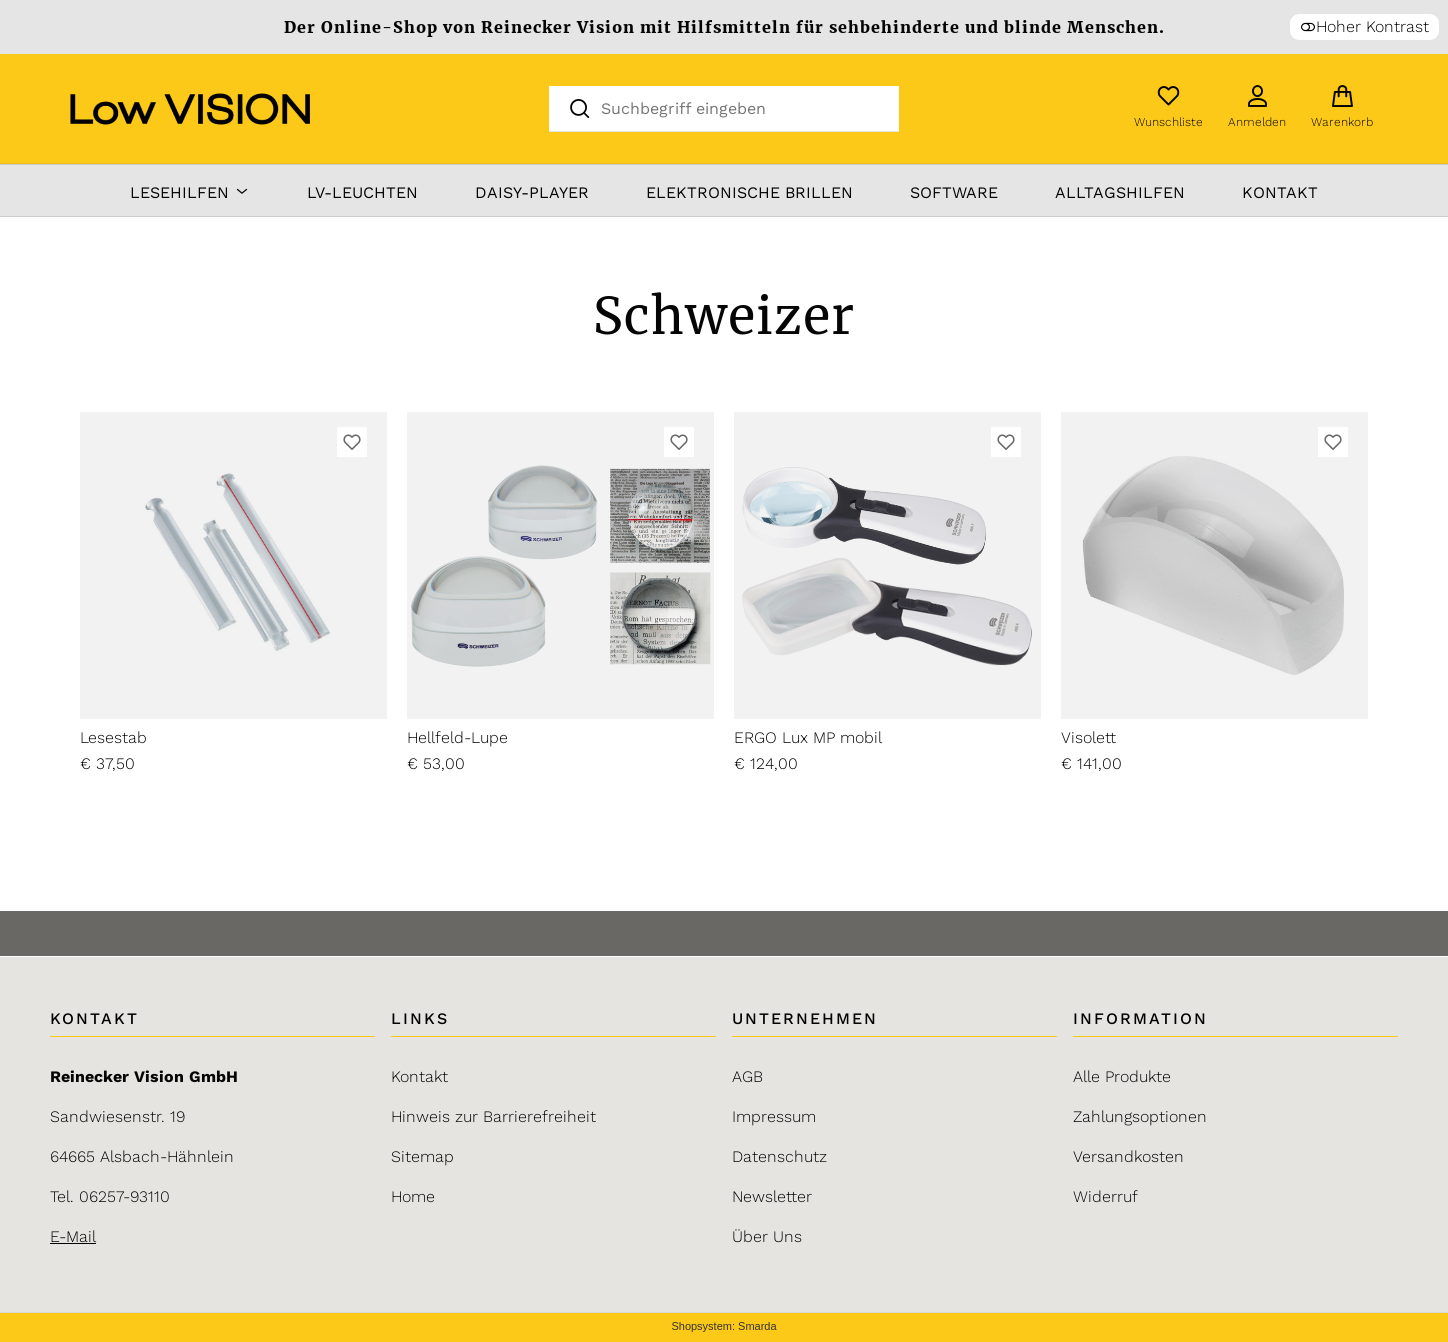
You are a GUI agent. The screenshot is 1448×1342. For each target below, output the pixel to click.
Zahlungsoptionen (1140, 1116)
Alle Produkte (1122, 1076)
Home (413, 1196)
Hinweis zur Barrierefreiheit (493, 1116)
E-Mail (73, 1236)
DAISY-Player (532, 192)
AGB (747, 1076)
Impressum (774, 1116)
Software (954, 192)
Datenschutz (779, 1156)
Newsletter (772, 1196)
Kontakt (1280, 192)
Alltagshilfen (1120, 192)
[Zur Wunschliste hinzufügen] (352, 442)
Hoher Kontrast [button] (1364, 26)
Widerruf (1105, 1196)
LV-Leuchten (362, 192)
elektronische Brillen (749, 192)
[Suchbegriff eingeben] (741, 107)
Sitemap (422, 1156)
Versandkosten (1128, 1156)
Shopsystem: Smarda (723, 1326)
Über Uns (767, 1236)
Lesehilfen (190, 192)
